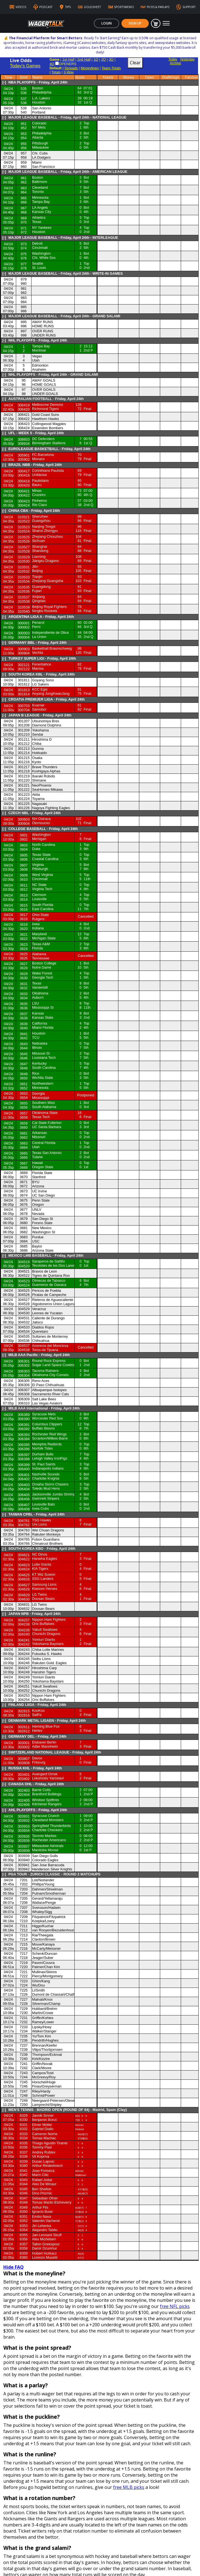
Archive (175, 54)
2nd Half (84, 50)
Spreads (71, 59)
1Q (96, 50)
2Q (103, 50)
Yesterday (187, 50)
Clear (135, 53)
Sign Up (135, 23)
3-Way (69, 63)
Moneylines (90, 59)
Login (106, 23)
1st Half (68, 50)
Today (172, 50)
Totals (55, 63)
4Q (52, 54)
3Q (111, 50)
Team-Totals (111, 59)
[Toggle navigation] (166, 23)
